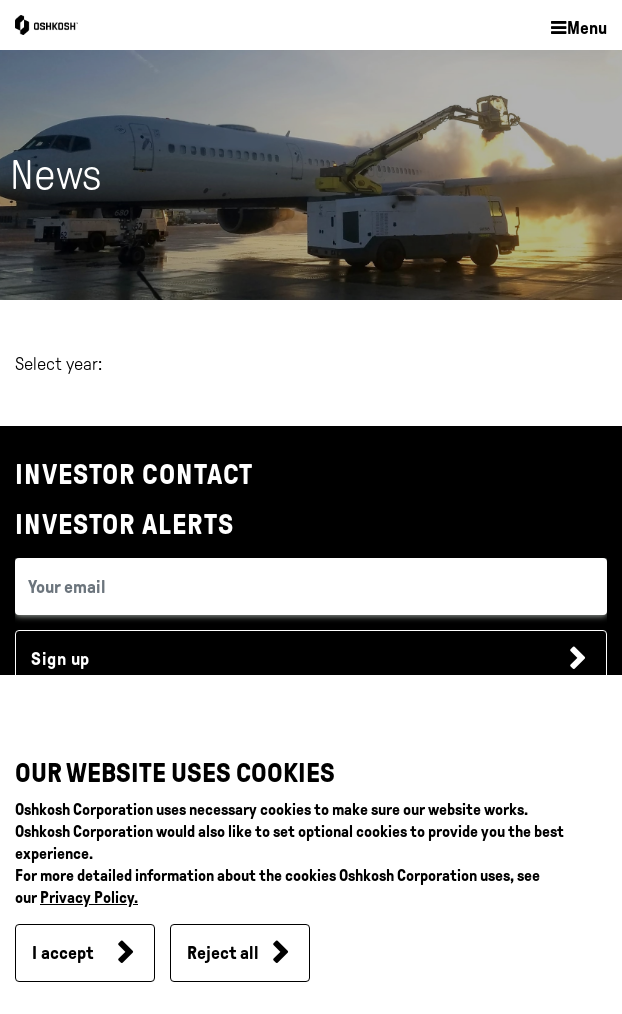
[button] (578, 29)
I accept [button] (62, 953)
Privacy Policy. (89, 897)
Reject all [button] (223, 953)
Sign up (60, 659)
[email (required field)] (311, 586)
